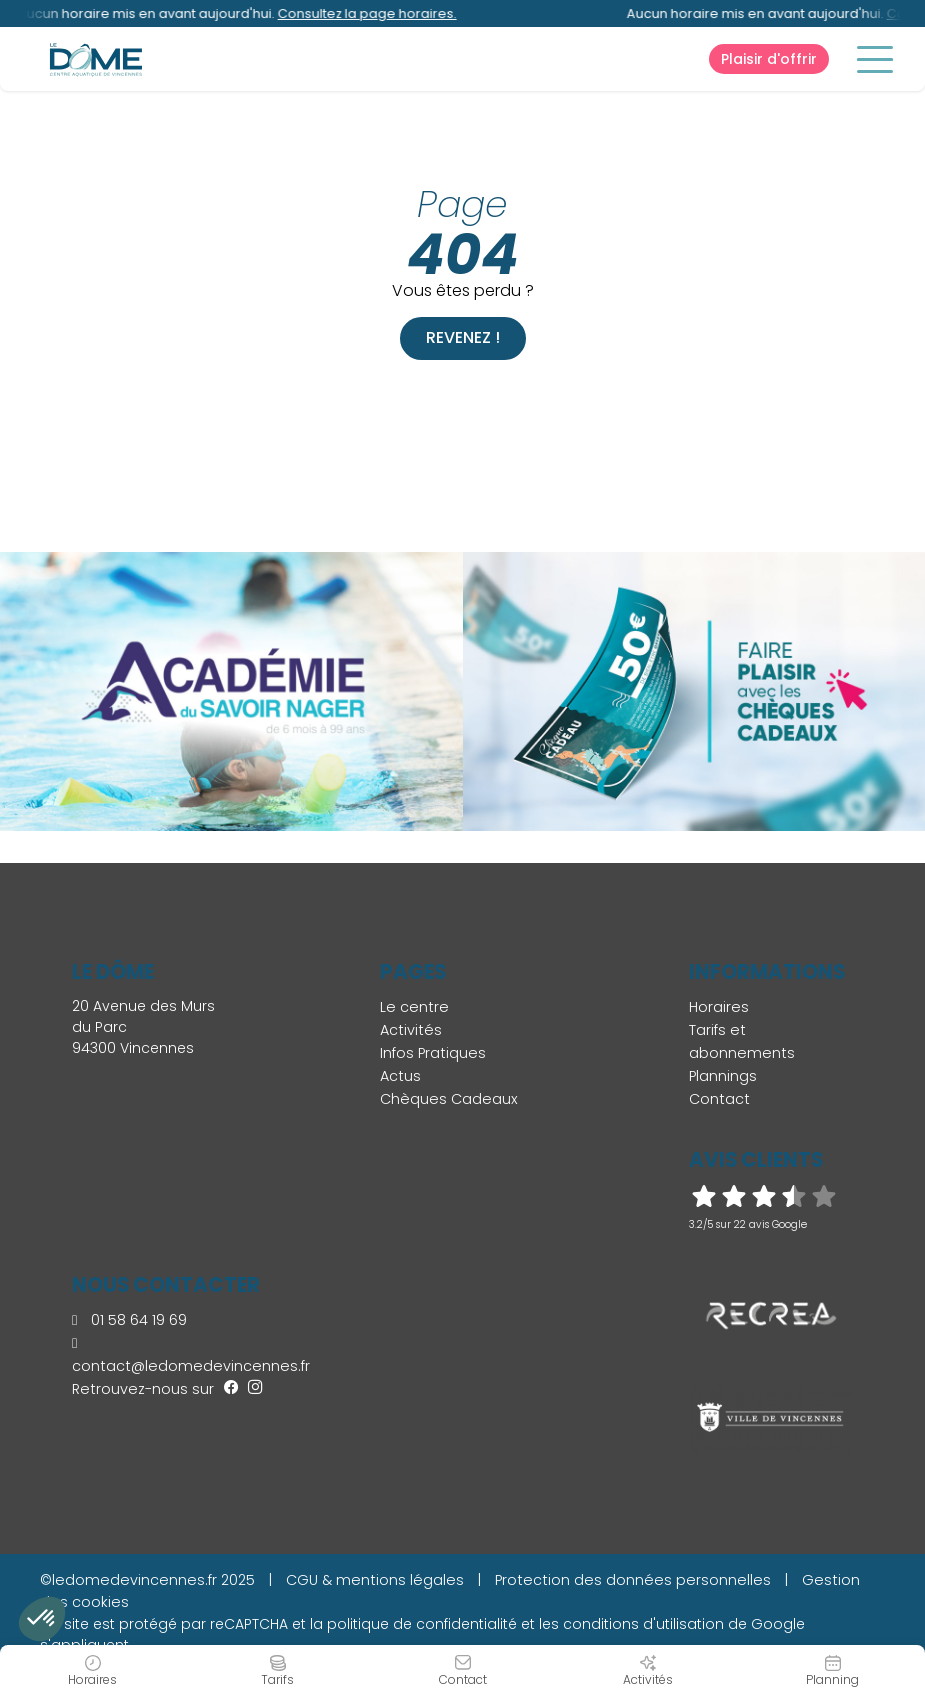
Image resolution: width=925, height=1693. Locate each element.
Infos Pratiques (433, 1053)
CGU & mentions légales (375, 1580)
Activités (411, 1030)
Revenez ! (463, 337)
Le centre (414, 1007)
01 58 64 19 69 (129, 1320)
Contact (719, 1099)
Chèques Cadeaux (449, 1099)
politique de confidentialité (422, 1624)
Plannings (723, 1076)
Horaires (719, 1007)
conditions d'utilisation (643, 1624)
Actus (400, 1076)
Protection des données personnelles (633, 1580)
